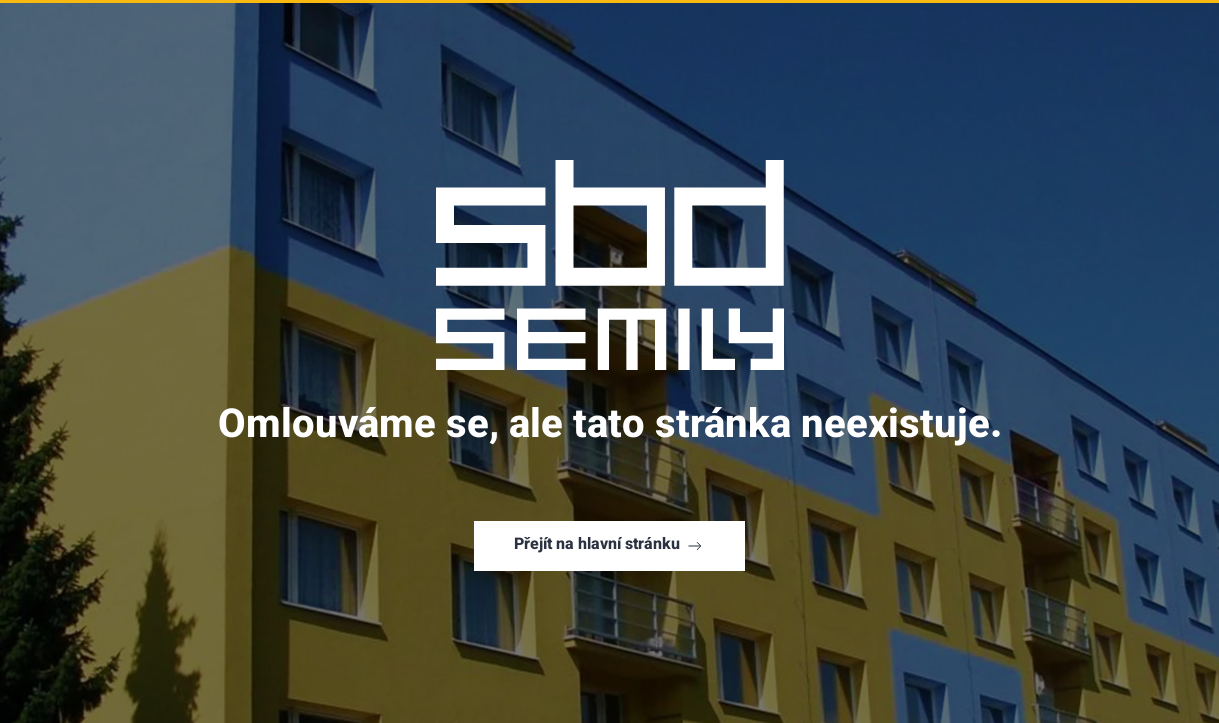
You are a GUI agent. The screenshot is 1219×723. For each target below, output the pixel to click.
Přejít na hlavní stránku (609, 545)
